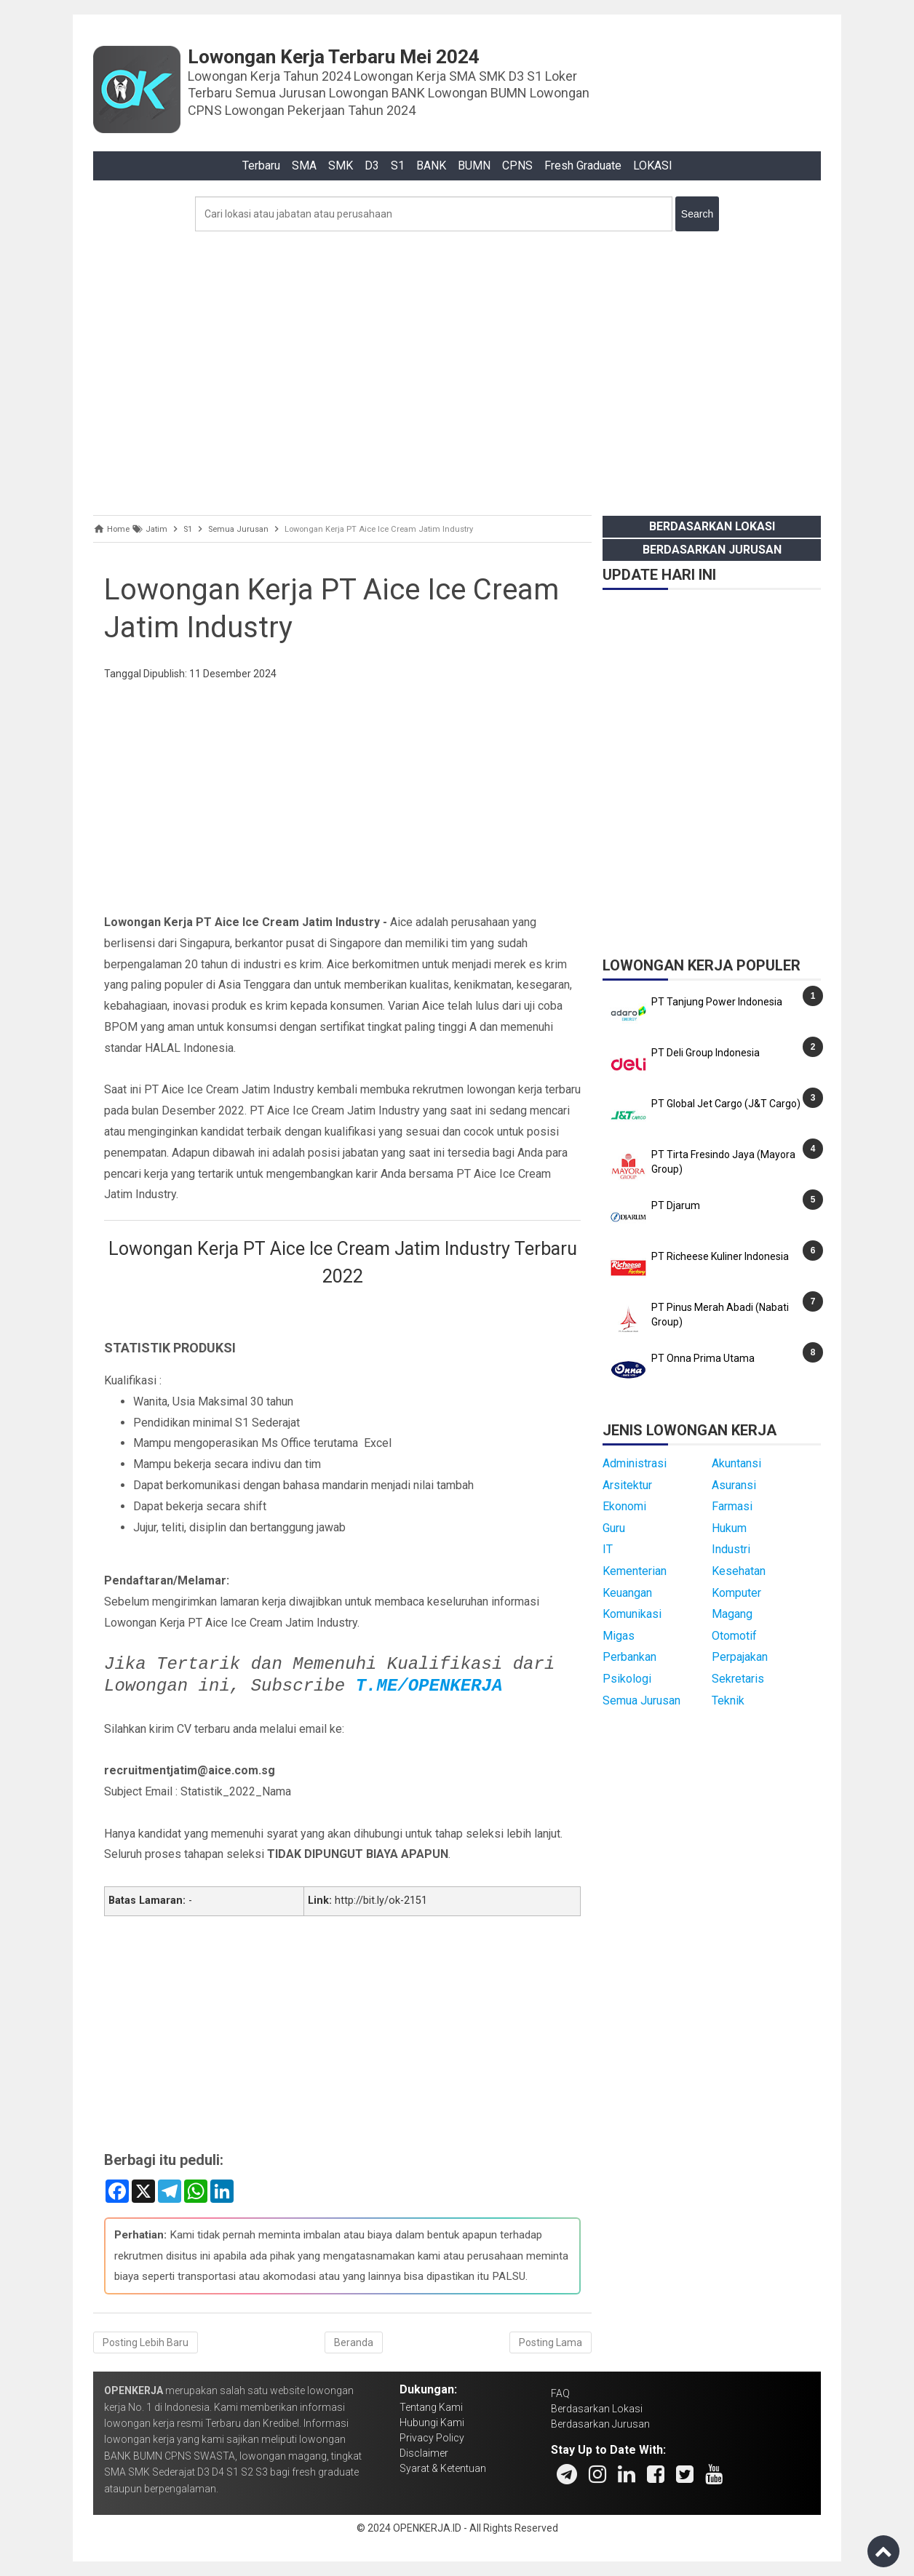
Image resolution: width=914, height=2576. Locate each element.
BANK (431, 165)
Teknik (728, 1700)
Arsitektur (627, 1485)
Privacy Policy (432, 2438)
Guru (614, 1528)
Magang (732, 1614)
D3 (372, 165)
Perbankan (629, 1657)
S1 (398, 165)
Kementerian (635, 1571)
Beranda (353, 2342)
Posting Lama (550, 2342)
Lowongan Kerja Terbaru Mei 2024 (334, 57)
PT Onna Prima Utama (703, 1358)
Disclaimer (424, 2453)
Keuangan (627, 1593)
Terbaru (261, 165)
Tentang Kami (431, 2407)
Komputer (736, 1593)
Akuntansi (736, 1463)
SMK (340, 165)
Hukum (729, 1528)
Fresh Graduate (582, 165)
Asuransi (734, 1485)
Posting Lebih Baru (145, 2342)
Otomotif (734, 1636)
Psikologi (627, 1679)
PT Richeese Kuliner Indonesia (720, 1256)
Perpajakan (740, 1657)
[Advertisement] (457, 369)
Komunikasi (632, 1614)
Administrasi (635, 1463)
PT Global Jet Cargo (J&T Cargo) (725, 1103)
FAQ (560, 2393)
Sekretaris (738, 1679)
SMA (304, 165)
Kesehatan (739, 1571)
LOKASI (652, 165)
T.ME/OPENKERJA (429, 1686)
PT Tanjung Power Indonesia (716, 1002)
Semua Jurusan (641, 1700)
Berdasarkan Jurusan (712, 550)
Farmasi (732, 1506)
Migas (619, 1636)
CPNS (517, 165)
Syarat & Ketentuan (443, 2468)
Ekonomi (624, 1506)
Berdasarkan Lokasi (712, 526)
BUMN (474, 165)
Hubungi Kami (432, 2422)
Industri (731, 1549)
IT (608, 1549)
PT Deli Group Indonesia (705, 1052)
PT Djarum (675, 1205)
